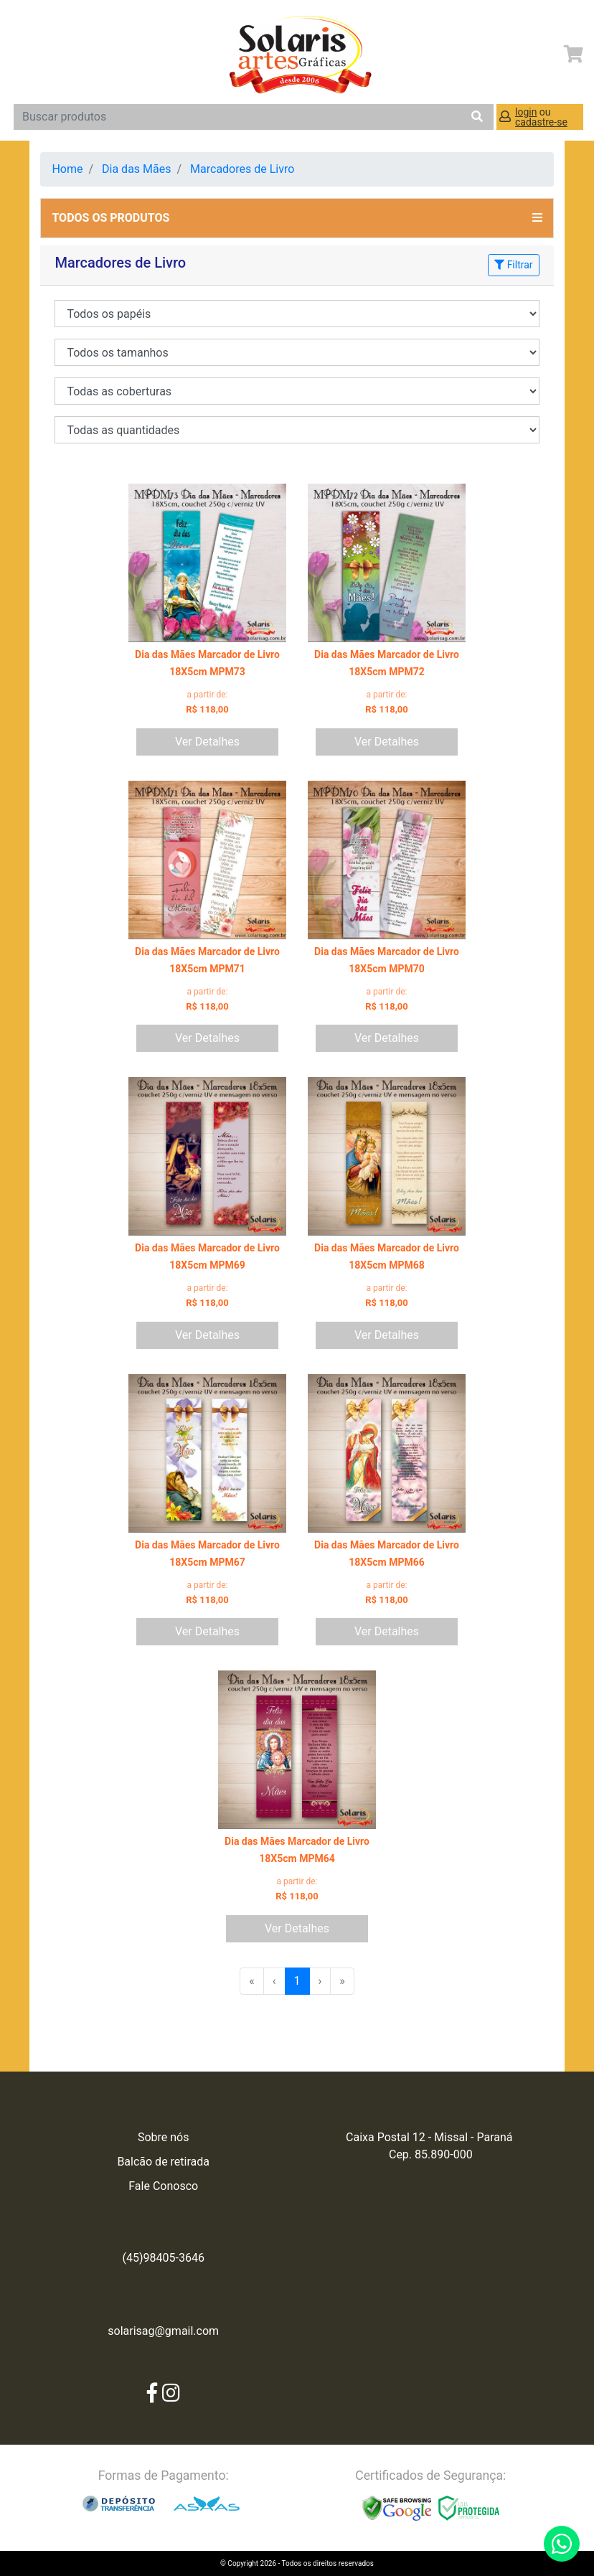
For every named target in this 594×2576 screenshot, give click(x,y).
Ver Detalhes (207, 741)
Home (67, 169)
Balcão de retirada (163, 2161)
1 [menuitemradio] (297, 1981)
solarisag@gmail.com (163, 2331)
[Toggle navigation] (26, 54)
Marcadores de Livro (242, 169)
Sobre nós (163, 2137)
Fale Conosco (163, 2186)
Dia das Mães (136, 169)
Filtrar (513, 265)
